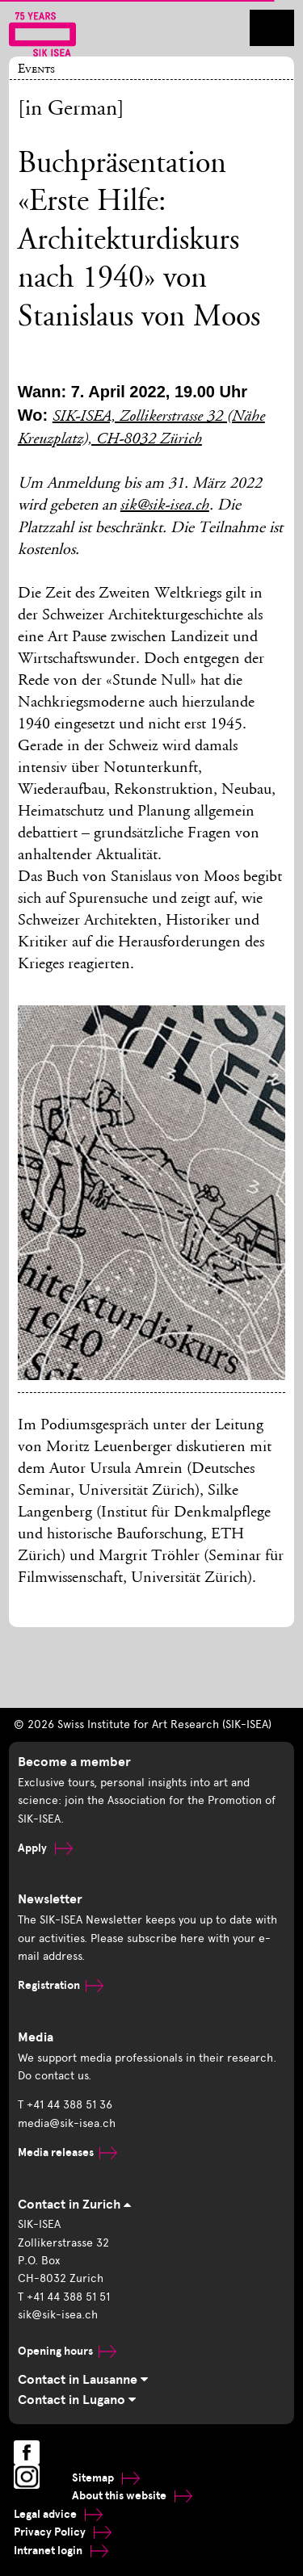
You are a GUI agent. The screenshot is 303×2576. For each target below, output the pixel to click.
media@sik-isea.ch (67, 2123)
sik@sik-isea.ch (164, 506)
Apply (45, 1848)
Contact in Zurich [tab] (74, 2204)
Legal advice (58, 2514)
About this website (132, 2496)
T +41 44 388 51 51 (64, 2297)
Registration (60, 1985)
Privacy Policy (63, 2532)
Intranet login (61, 2550)
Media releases (67, 2152)
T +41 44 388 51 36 (65, 2105)
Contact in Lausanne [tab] (83, 2380)
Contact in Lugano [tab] (77, 2400)
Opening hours (67, 2351)
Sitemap (106, 2478)
